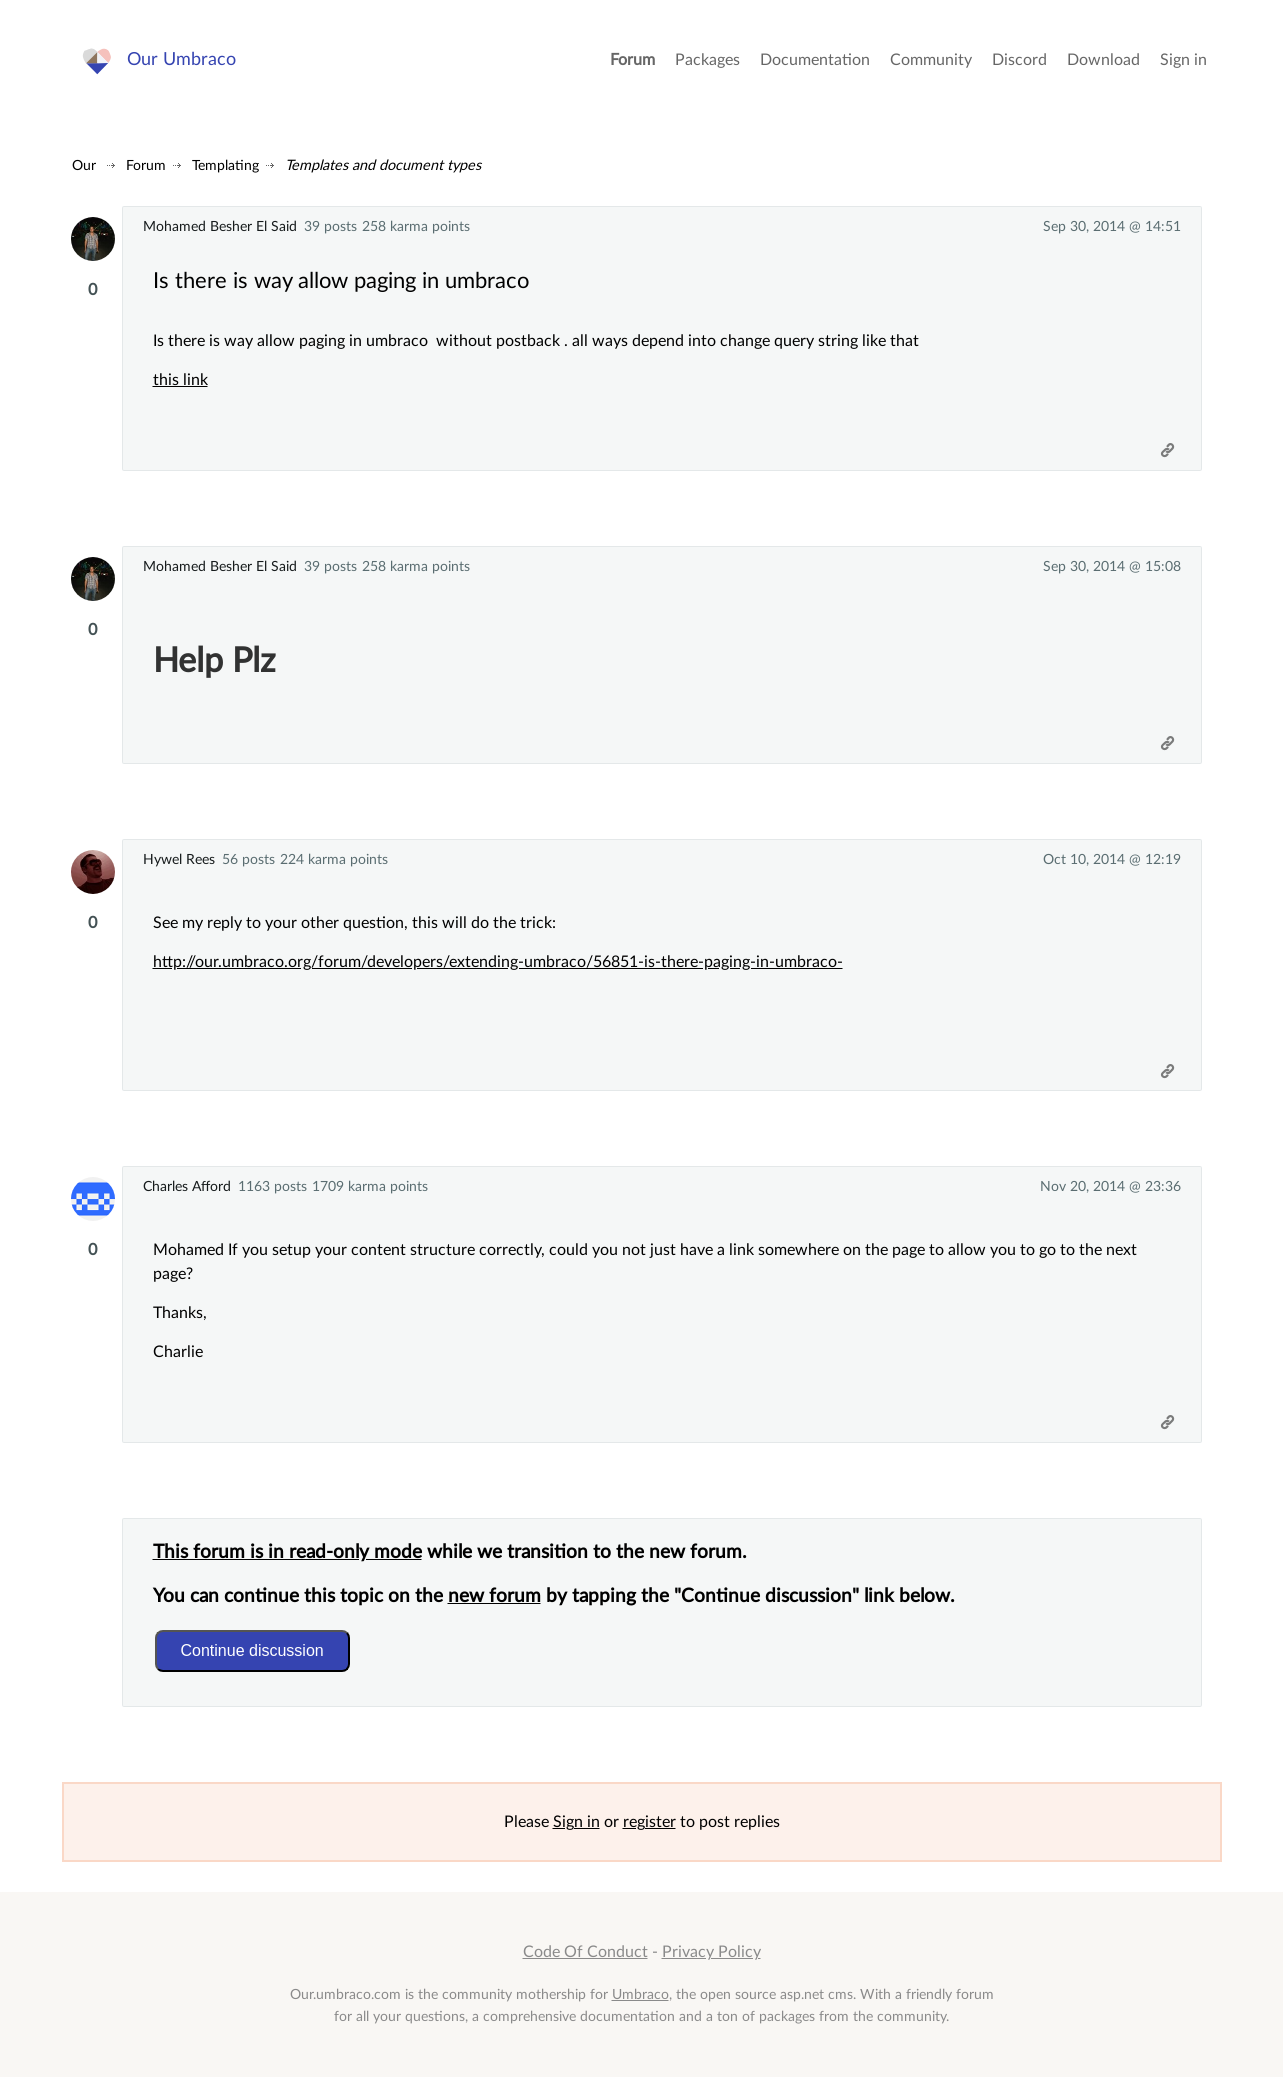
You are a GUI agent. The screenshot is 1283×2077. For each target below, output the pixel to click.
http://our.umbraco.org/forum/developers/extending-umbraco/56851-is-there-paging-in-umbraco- (498, 962)
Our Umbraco (181, 59)
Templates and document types (383, 165)
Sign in (1183, 60)
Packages (707, 60)
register (649, 1822)
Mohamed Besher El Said (220, 226)
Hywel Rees (179, 859)
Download (1103, 60)
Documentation (815, 60)
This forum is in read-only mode (287, 1552)
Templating (225, 165)
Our (84, 165)
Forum (632, 60)
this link (180, 380)
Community (931, 60)
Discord (1019, 60)
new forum (494, 1596)
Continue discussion (252, 1650)
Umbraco (640, 1994)
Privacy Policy (711, 1952)
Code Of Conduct (585, 1952)
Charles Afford (187, 1186)
